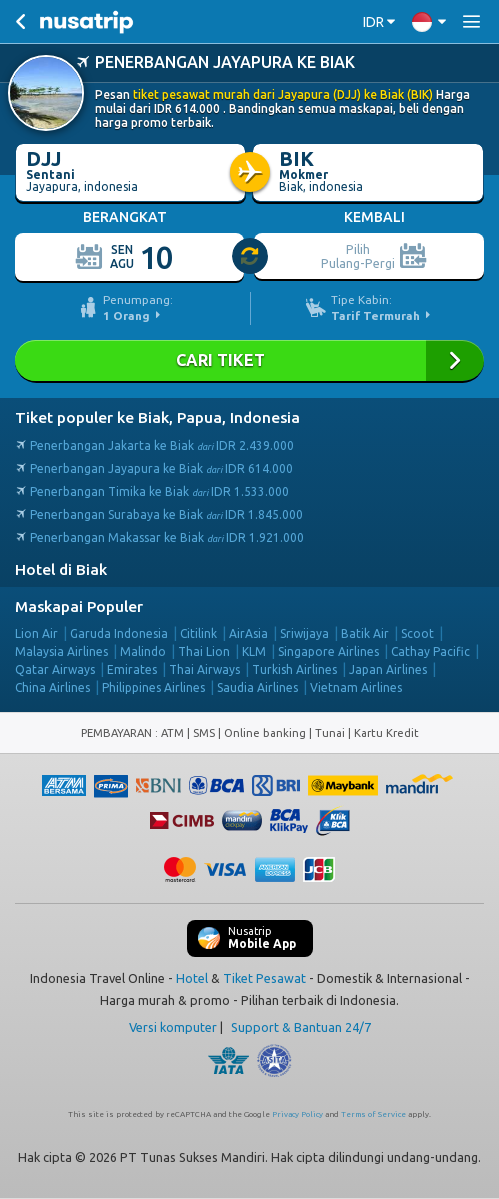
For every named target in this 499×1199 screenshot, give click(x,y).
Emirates (132, 669)
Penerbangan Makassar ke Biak (167, 537)
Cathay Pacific (430, 651)
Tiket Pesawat (264, 978)
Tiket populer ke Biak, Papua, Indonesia (157, 417)
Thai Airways (204, 669)
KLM (254, 651)
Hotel (192, 978)
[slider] (251, 257)
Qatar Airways (55, 669)
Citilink (198, 633)
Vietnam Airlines (356, 687)
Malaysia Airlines (61, 651)
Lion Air (36, 633)
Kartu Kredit (386, 733)
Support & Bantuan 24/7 (301, 1027)
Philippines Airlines (153, 687)
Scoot (417, 633)
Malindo (143, 651)
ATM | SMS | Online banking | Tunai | (257, 733)
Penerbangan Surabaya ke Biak (166, 514)
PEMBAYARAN (118, 733)
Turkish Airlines (294, 669)
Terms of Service (373, 1114)
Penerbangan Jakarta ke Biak (162, 445)
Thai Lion (204, 651)
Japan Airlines (388, 669)
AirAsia (248, 633)
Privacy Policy (297, 1114)
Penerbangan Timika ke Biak (159, 491)
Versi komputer (173, 1027)
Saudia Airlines (257, 687)
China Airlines (52, 687)
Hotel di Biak (61, 569)
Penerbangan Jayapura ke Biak (161, 468)
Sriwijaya (304, 633)
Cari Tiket (249, 360)
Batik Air (365, 633)
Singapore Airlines (328, 651)
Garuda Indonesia (119, 633)
